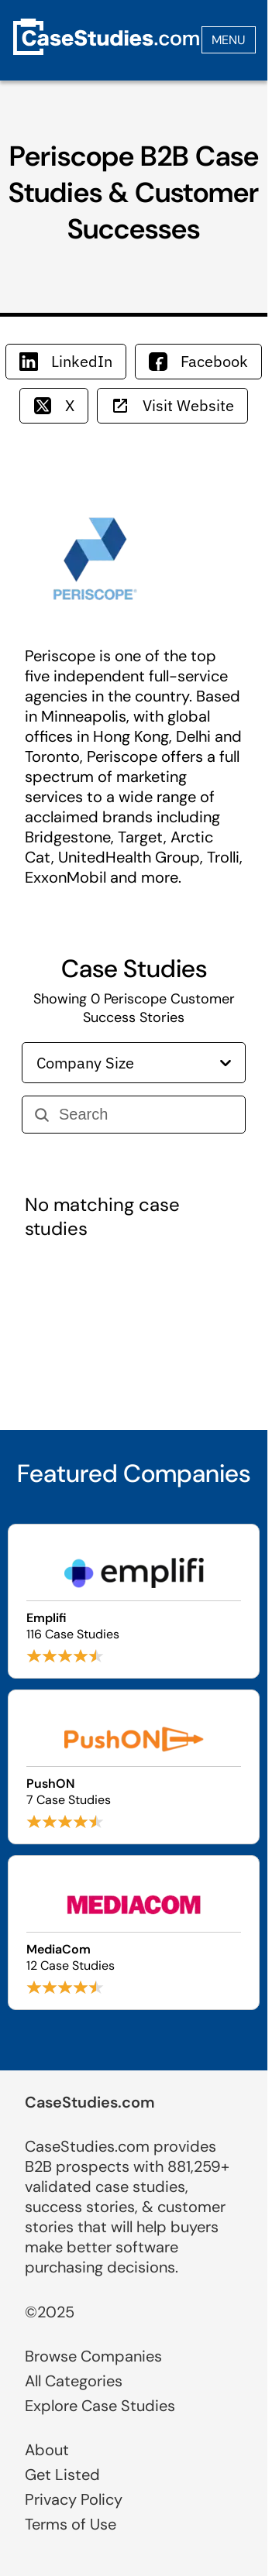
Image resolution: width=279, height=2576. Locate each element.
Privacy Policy (73, 2499)
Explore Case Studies (100, 2406)
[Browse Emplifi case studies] (134, 1601)
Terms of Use (70, 2524)
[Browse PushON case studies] (134, 1766)
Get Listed (62, 2475)
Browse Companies (93, 2356)
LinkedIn (65, 361)
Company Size (133, 1062)
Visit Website (172, 405)
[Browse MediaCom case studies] (134, 1932)
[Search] (145, 1114)
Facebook (198, 361)
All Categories (73, 2381)
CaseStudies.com (90, 2102)
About (47, 2450)
